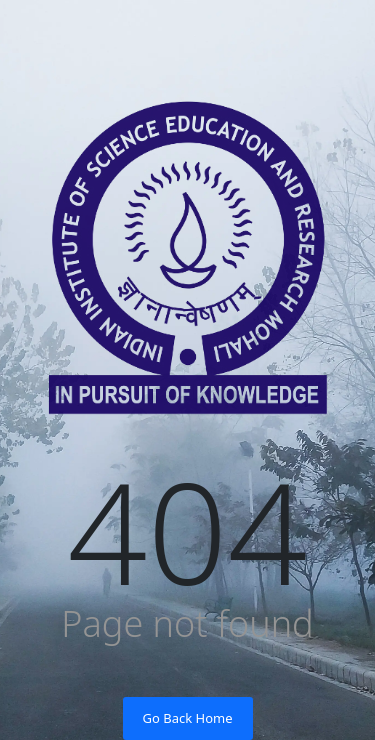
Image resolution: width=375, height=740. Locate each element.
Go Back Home (188, 718)
